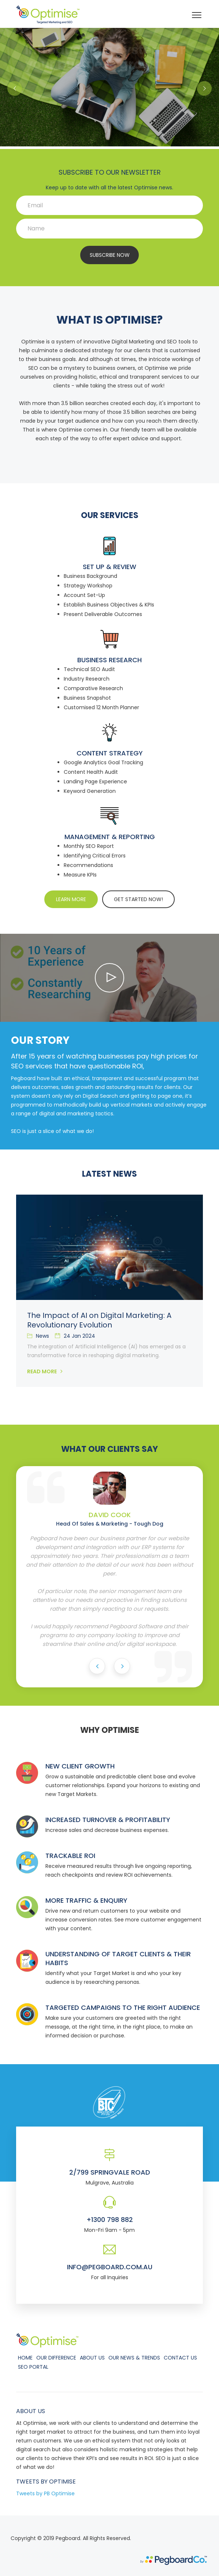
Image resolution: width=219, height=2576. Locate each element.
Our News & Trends (134, 2357)
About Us (92, 2357)
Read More (45, 1371)
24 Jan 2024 (75, 1336)
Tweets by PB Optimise (45, 2493)
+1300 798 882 (109, 2219)
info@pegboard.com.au (109, 2266)
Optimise (62, 2481)
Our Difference (56, 2357)
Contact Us (180, 2357)
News (38, 1336)
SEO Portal (33, 2367)
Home (25, 2357)
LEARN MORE (71, 899)
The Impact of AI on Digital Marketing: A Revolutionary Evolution (99, 1320)
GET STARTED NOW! (138, 899)
